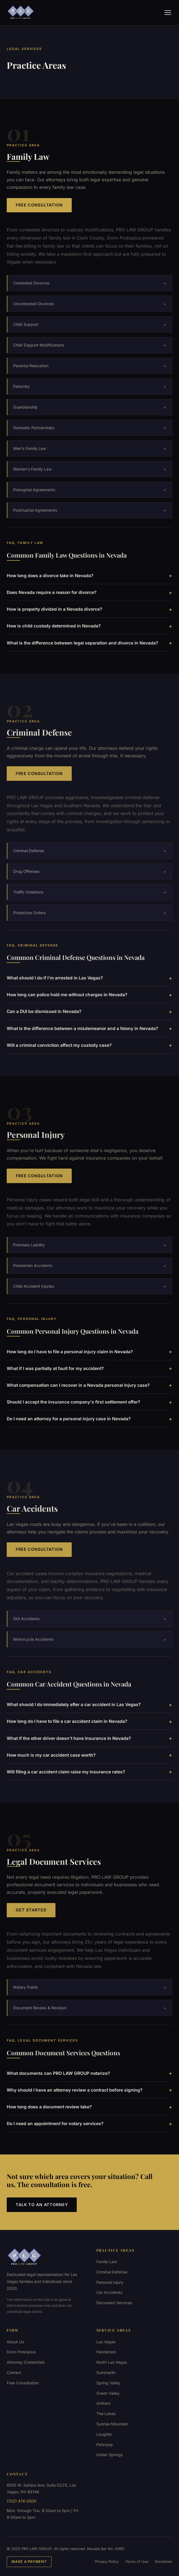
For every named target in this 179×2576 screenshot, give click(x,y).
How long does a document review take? (89, 2107)
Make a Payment (29, 2562)
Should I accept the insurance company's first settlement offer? (89, 1402)
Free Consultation (39, 205)
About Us (15, 2341)
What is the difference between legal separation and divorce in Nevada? (89, 642)
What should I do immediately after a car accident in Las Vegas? (89, 1704)
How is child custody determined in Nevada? (89, 626)
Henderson (106, 2351)
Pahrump (104, 2444)
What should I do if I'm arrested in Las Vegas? (89, 978)
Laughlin (104, 2434)
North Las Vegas (111, 2362)
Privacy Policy (106, 2562)
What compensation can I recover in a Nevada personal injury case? (89, 1385)
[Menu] (167, 12)
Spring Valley (108, 2382)
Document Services (114, 2302)
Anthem (103, 2403)
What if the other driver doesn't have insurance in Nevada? (89, 1738)
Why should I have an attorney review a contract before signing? (89, 2090)
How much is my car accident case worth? (89, 1755)
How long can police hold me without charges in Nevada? (89, 994)
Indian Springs (109, 2454)
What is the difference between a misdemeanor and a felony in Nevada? (89, 1028)
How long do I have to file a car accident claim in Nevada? (89, 1721)
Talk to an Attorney (42, 2204)
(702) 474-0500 (21, 2501)
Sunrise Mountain (112, 2424)
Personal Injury (109, 2282)
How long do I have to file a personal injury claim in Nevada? (89, 1351)
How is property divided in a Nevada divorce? (89, 609)
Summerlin (105, 2372)
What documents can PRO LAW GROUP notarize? (89, 2073)
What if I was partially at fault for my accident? (89, 1368)
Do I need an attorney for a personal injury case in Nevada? (89, 1419)
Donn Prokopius (21, 2351)
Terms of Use (136, 2562)
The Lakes (105, 2413)
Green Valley (108, 2393)
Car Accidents (109, 2292)
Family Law (106, 2261)
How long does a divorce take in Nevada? (89, 575)
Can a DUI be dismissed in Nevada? (89, 1011)
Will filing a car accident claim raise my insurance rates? (89, 1771)
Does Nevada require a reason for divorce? (89, 592)
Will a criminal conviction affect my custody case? (89, 1045)
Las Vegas (105, 2341)
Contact (14, 2372)
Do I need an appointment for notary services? (89, 2123)
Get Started (31, 1916)
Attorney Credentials (26, 2362)
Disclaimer (163, 2562)
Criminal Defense (111, 2272)
